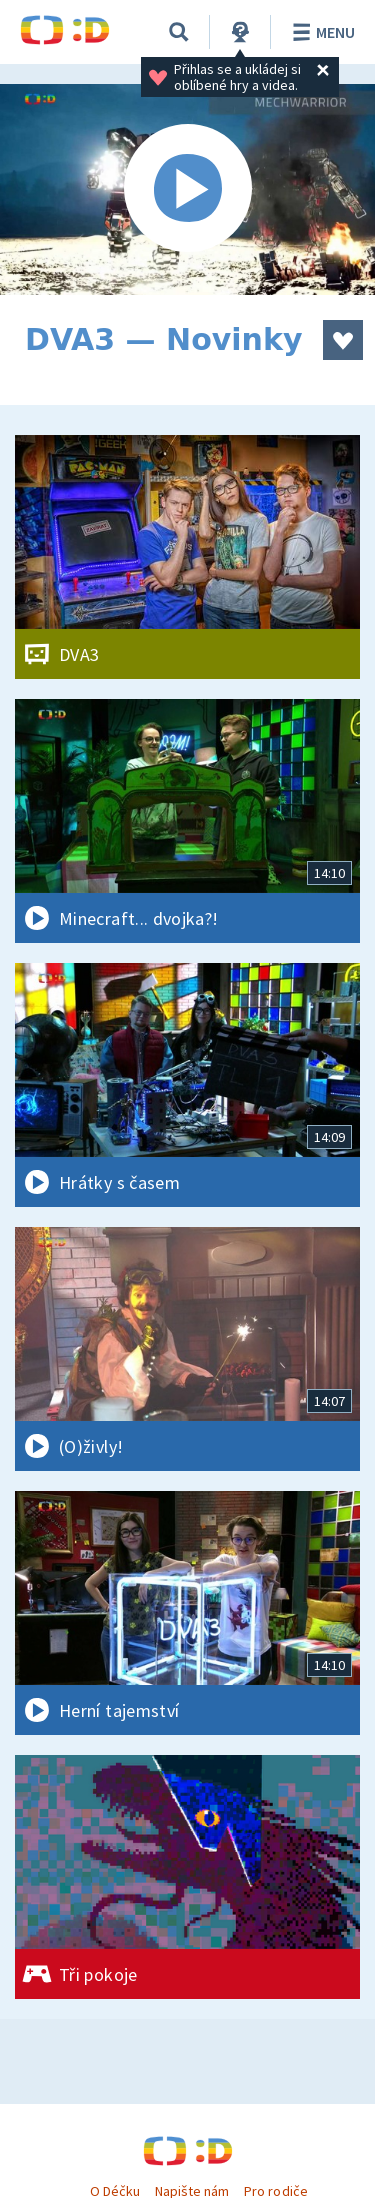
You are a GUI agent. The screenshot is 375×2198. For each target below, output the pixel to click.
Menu (320, 32)
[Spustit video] (187, 189)
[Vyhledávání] (179, 32)
